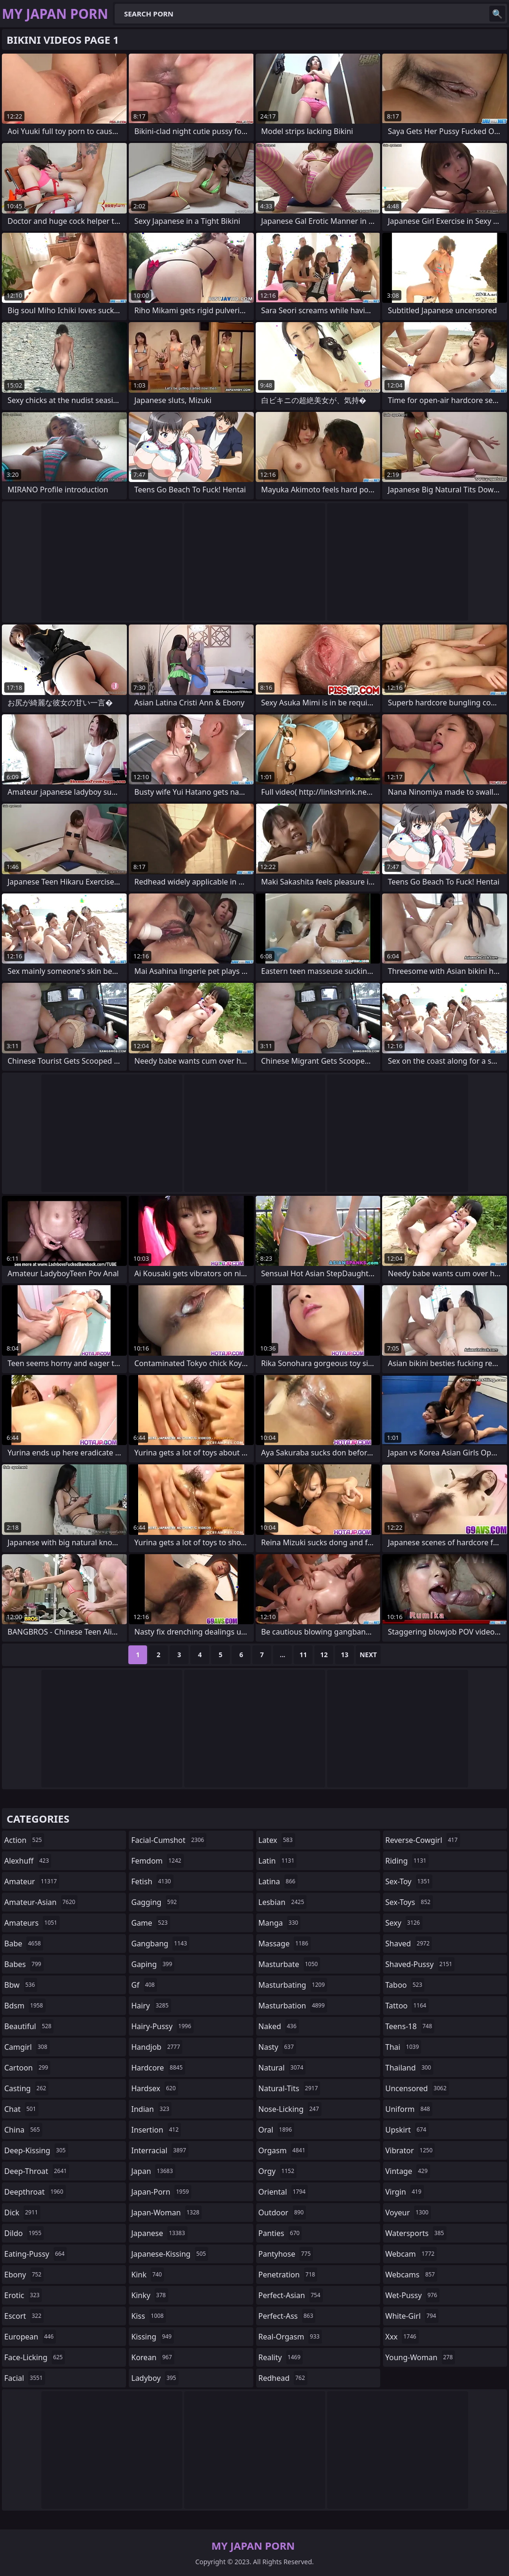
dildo (24, 2233)
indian (151, 2109)
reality (280, 2357)
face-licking (34, 2357)
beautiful (29, 2026)
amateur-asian (41, 1902)
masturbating (293, 1985)
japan (153, 2171)
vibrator (410, 2150)
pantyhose (285, 2254)
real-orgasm (290, 2337)
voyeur (408, 2212)
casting (26, 2088)
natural (282, 2068)
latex (276, 1840)
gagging (155, 1902)
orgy (277, 2171)
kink (147, 2275)
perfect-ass (287, 2316)
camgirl (27, 2047)
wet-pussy (412, 2295)
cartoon (27, 2068)
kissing (152, 2337)
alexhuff (27, 1861)
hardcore (158, 2068)
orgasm (283, 2150)
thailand (409, 2068)
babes (24, 1964)
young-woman (420, 2357)
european (30, 2337)
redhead (282, 2378)
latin (277, 1861)
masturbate (289, 1964)
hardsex (154, 2088)
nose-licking (289, 2109)
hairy (151, 2006)
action (24, 1840)
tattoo (407, 2006)
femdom (157, 1861)
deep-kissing (36, 2150)
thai (403, 2047)
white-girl (412, 2316)
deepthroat (35, 2192)
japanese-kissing (169, 2254)
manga (279, 1923)
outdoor (282, 2212)
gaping (152, 1964)
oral (276, 2130)
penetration (288, 2275)
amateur (31, 1881)
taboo (405, 1985)
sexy (404, 1923)
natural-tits (289, 2088)
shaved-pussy (419, 1964)
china (23, 2130)
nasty (277, 2047)
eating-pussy (35, 2254)
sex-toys (409, 1902)
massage (284, 1943)
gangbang (160, 1943)
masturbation (292, 2006)
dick (22, 2212)
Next (368, 1654)
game (150, 1923)
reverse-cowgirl (422, 1840)
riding (407, 1861)
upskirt (407, 2130)
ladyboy (154, 2378)
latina (278, 1881)
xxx (402, 2337)
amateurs (32, 1923)
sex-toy (408, 1881)
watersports (415, 2233)
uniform (408, 2109)
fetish (152, 1881)
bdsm (25, 2006)
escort (24, 2316)
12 (324, 1654)
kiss (148, 2316)
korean (152, 2357)
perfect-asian (290, 2295)
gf (144, 1985)
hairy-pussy (162, 2026)
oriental (283, 2192)
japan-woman (166, 2212)
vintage (407, 2171)
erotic (23, 2295)
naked (278, 2026)
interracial (159, 2150)
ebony (24, 2275)
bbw (20, 1985)
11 (303, 1654)
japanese (159, 2233)
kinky (149, 2295)
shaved (408, 1943)
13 (344, 1654)
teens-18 (410, 2026)
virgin (404, 2192)
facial (24, 2378)
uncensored (417, 2088)
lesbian (282, 1902)
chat (21, 2109)
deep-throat (36, 2171)
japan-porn (161, 2192)
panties (280, 2233)
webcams (411, 2275)
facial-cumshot (168, 1840)
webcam (411, 2254)
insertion (156, 2130)
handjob (156, 2047)
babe (23, 1943)
